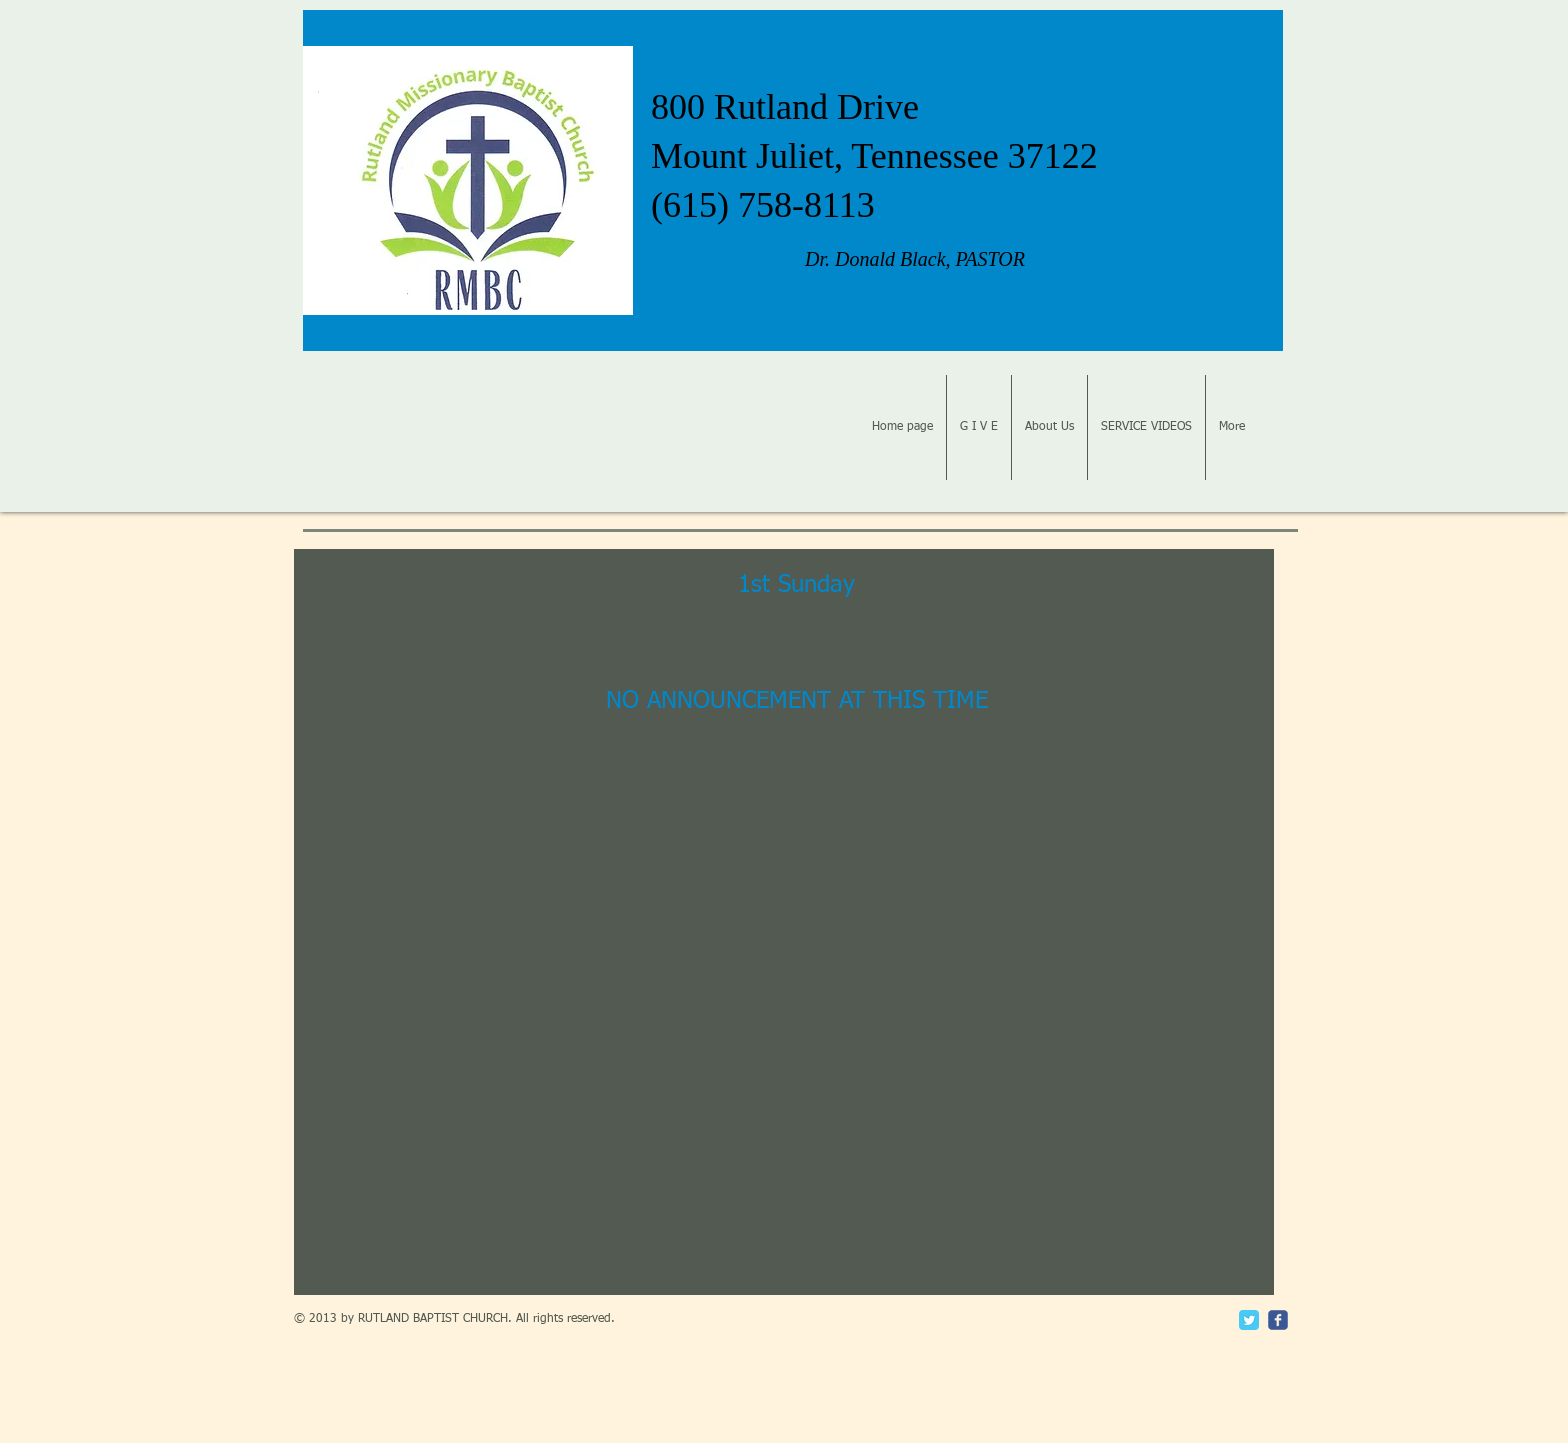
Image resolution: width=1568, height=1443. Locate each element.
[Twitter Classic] (1249, 1320)
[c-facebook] (1278, 1320)
